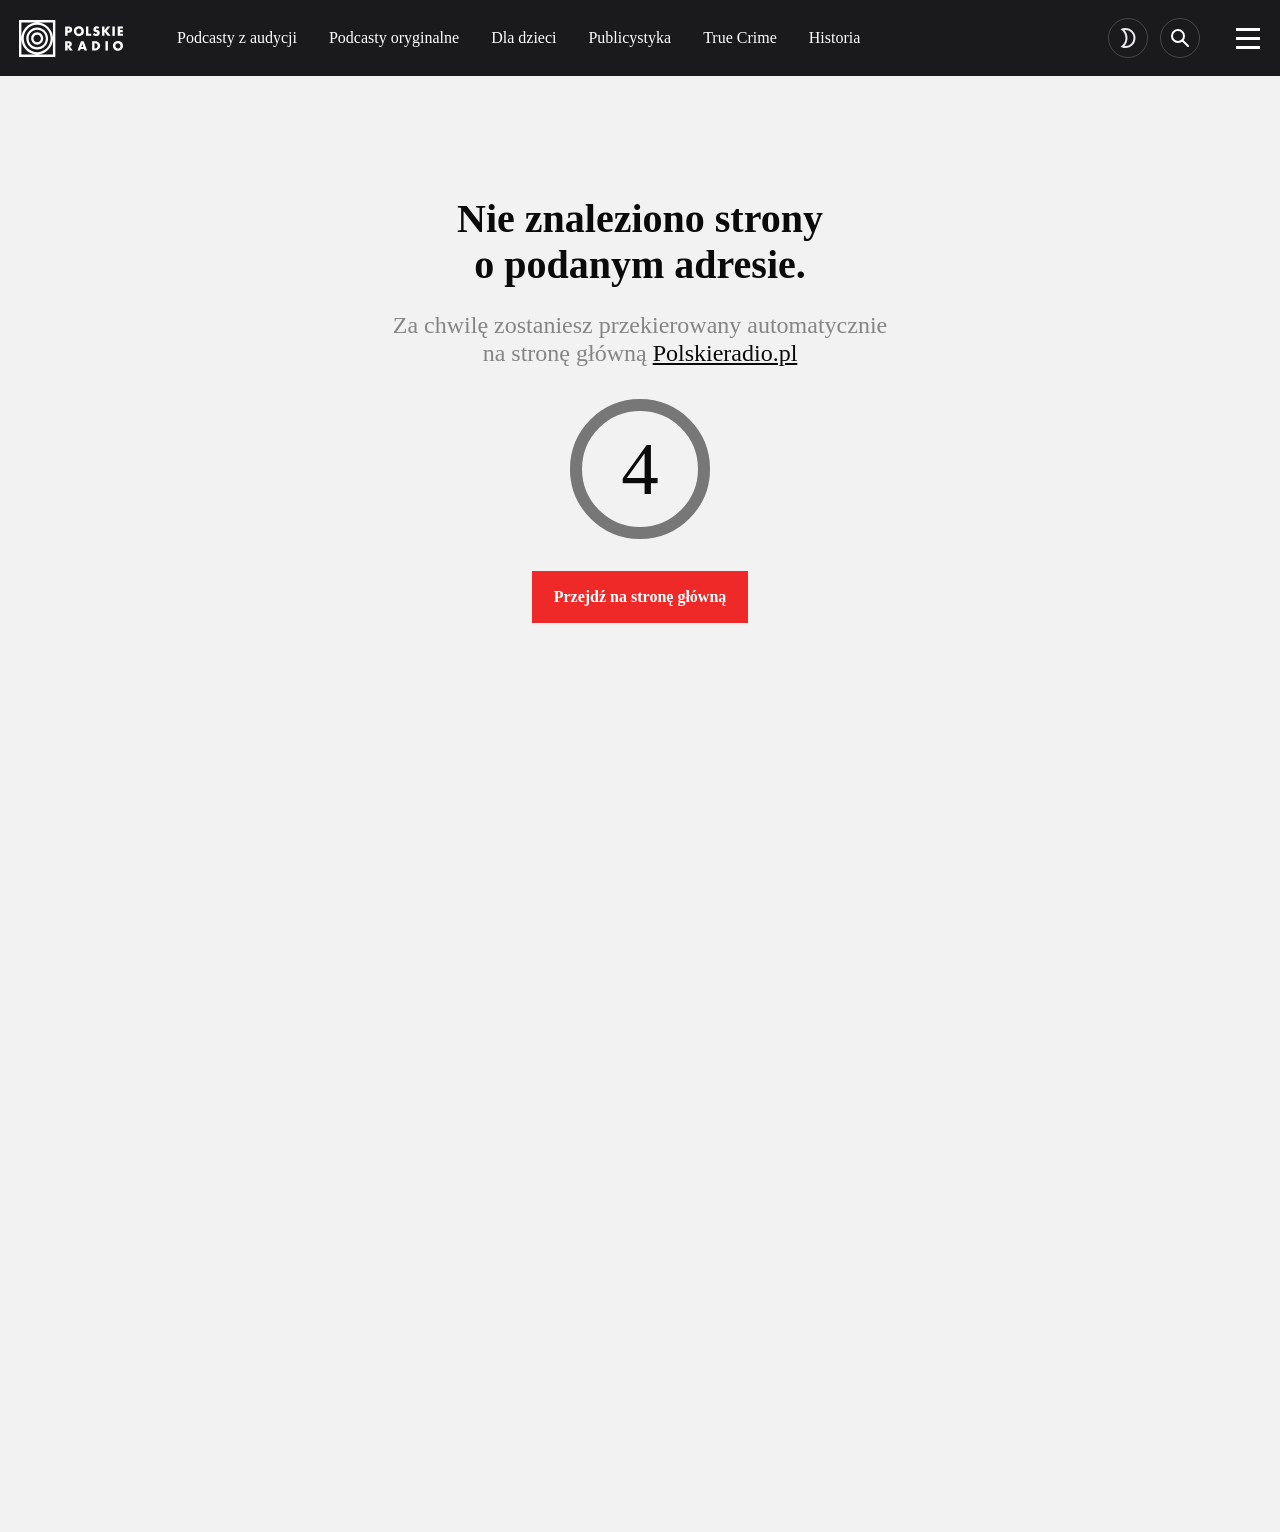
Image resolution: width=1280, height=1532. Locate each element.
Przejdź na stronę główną (640, 596)
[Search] (1180, 38)
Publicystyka (629, 37)
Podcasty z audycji (237, 37)
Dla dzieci (523, 37)
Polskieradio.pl (725, 353)
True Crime (740, 37)
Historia (835, 37)
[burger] (1248, 38)
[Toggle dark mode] (1128, 38)
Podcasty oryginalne (394, 37)
